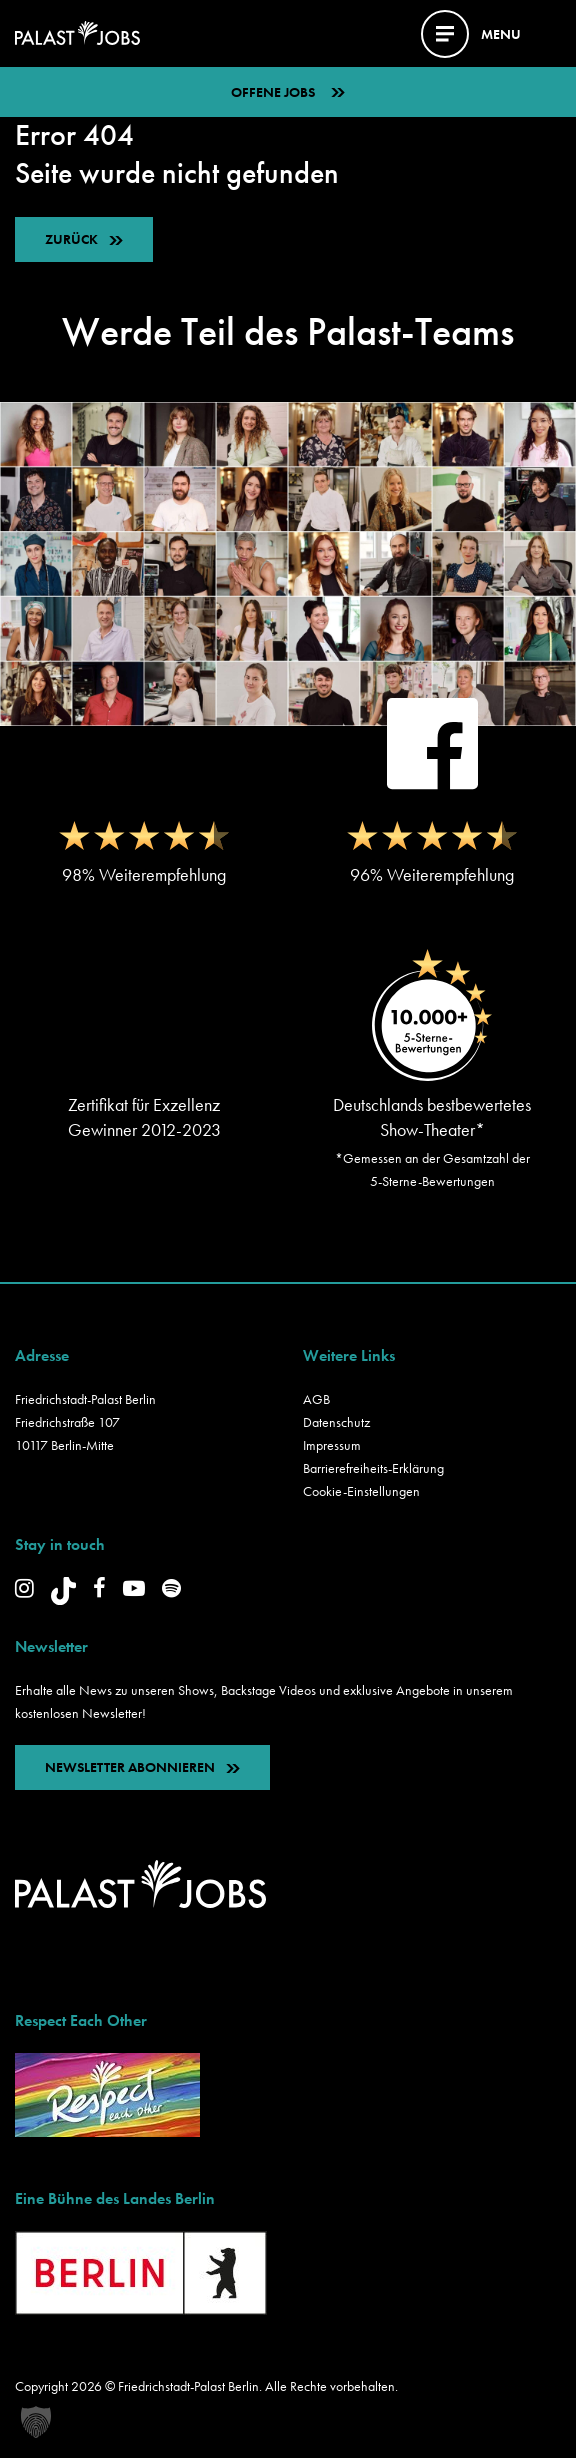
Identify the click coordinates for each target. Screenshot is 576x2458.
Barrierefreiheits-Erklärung (373, 1468)
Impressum (332, 1445)
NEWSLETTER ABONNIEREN (142, 1767)
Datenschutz (336, 1422)
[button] (36, 2422)
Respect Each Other (81, 2020)
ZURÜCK (71, 239)
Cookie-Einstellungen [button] (361, 1491)
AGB (316, 1399)
